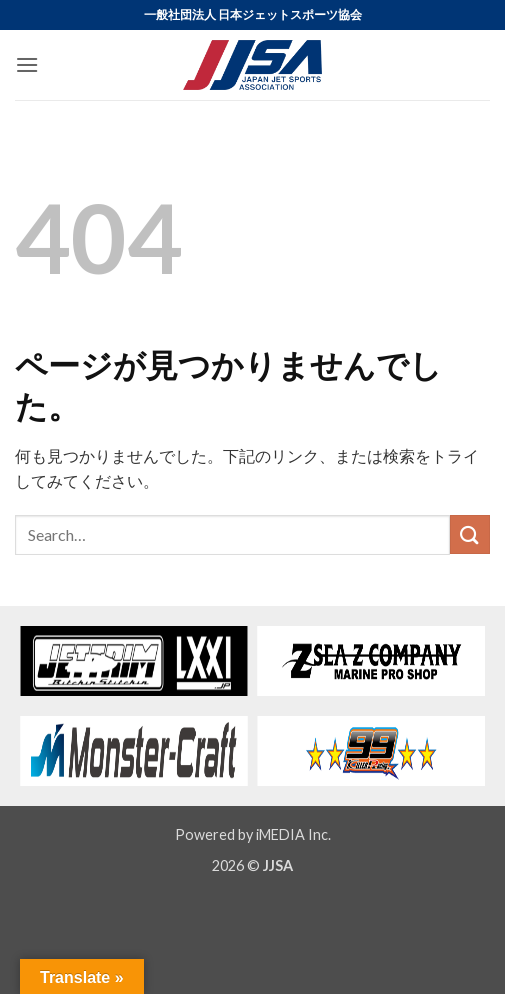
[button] (27, 64)
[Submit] (470, 534)
